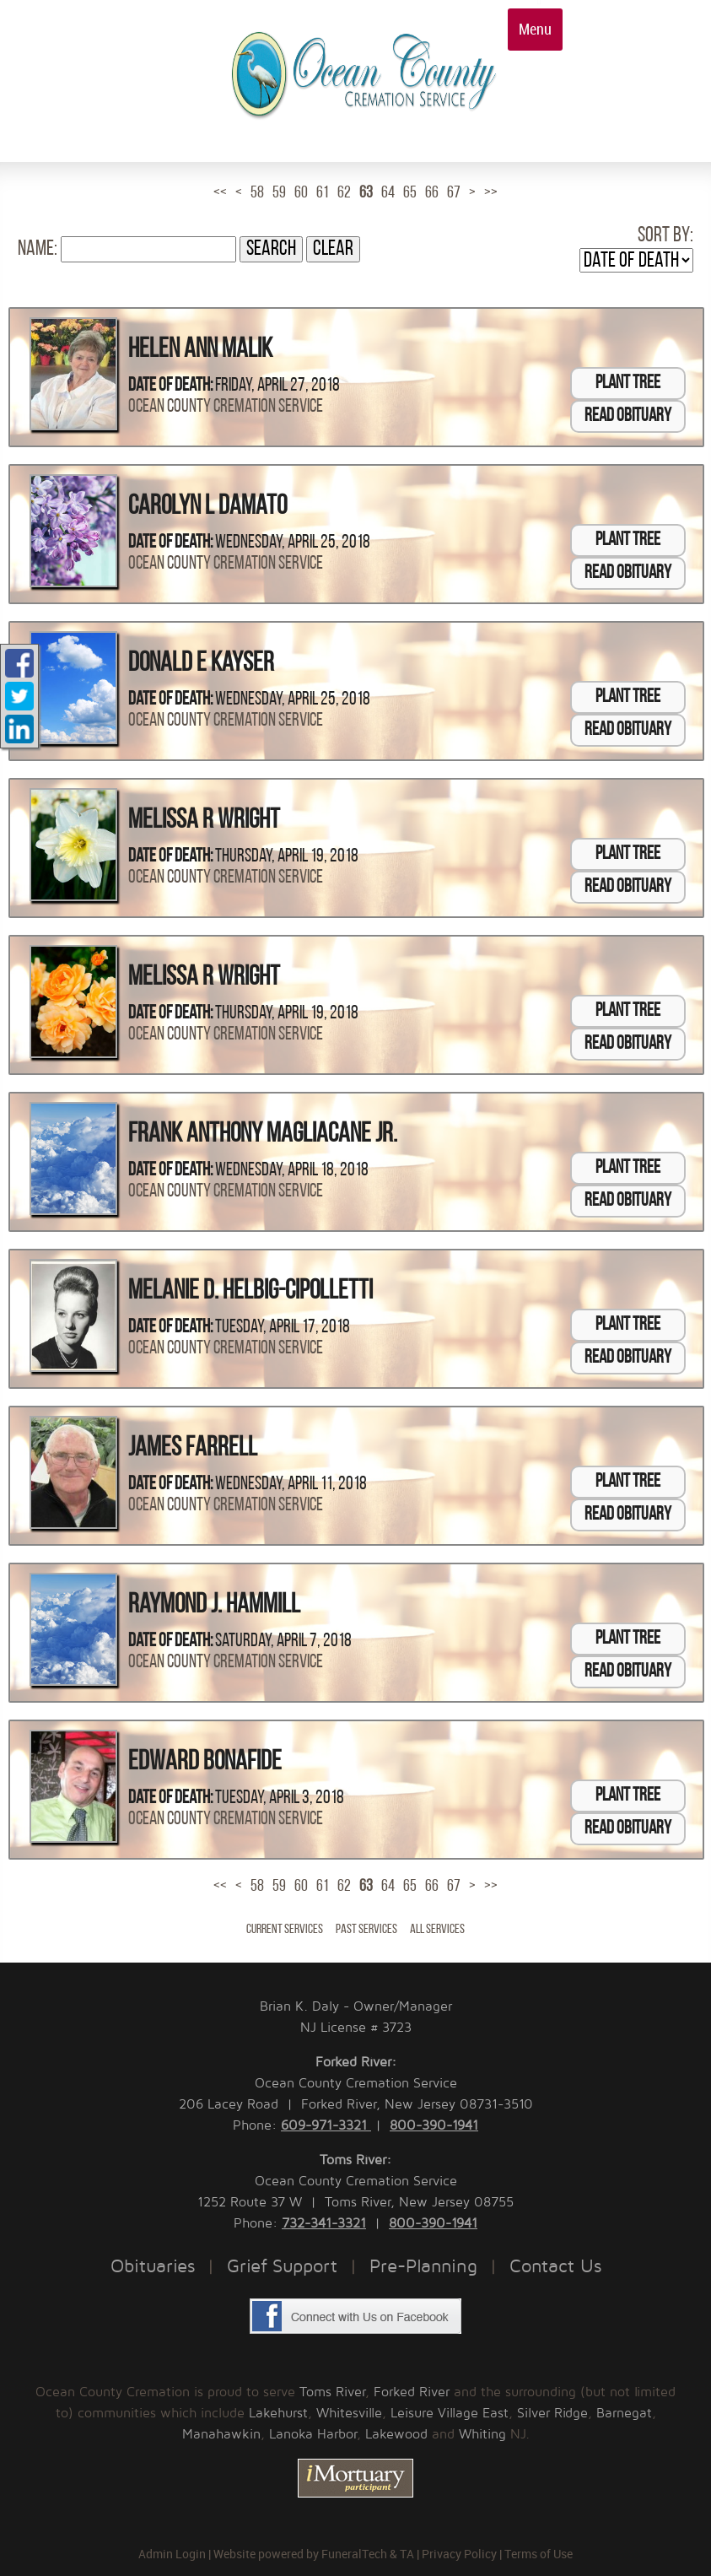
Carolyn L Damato (207, 507)
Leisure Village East (450, 2413)
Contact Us (555, 2266)
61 (322, 193)
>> (491, 193)
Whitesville (349, 2413)
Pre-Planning (423, 2266)
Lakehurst (278, 2413)
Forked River (412, 2392)
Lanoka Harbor (313, 2434)
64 (388, 193)
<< (220, 193)
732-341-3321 (324, 2223)
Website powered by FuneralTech (300, 2554)
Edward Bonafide (205, 1762)
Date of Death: (170, 386)
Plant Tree (627, 383)
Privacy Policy (459, 2554)
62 (344, 193)
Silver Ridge (552, 2413)
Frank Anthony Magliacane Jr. (262, 1134)
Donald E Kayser (201, 664)
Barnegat (624, 2413)
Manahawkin (221, 2434)
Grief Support (282, 2266)
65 (410, 193)
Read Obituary (627, 416)
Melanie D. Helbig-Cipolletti (250, 1291)
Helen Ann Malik (200, 350)
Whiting (482, 2434)
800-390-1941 (434, 2125)
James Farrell (192, 1448)
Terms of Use (538, 2554)
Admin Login (172, 2554)
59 (279, 193)
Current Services (284, 1929)
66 (432, 193)
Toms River (332, 2392)
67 (454, 193)
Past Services (366, 1929)
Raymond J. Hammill (214, 1605)
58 (257, 193)
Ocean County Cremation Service (225, 407)
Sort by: (665, 235)
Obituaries (152, 2266)
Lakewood (396, 2434)
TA (407, 2554)
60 (301, 193)
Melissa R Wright (204, 820)
